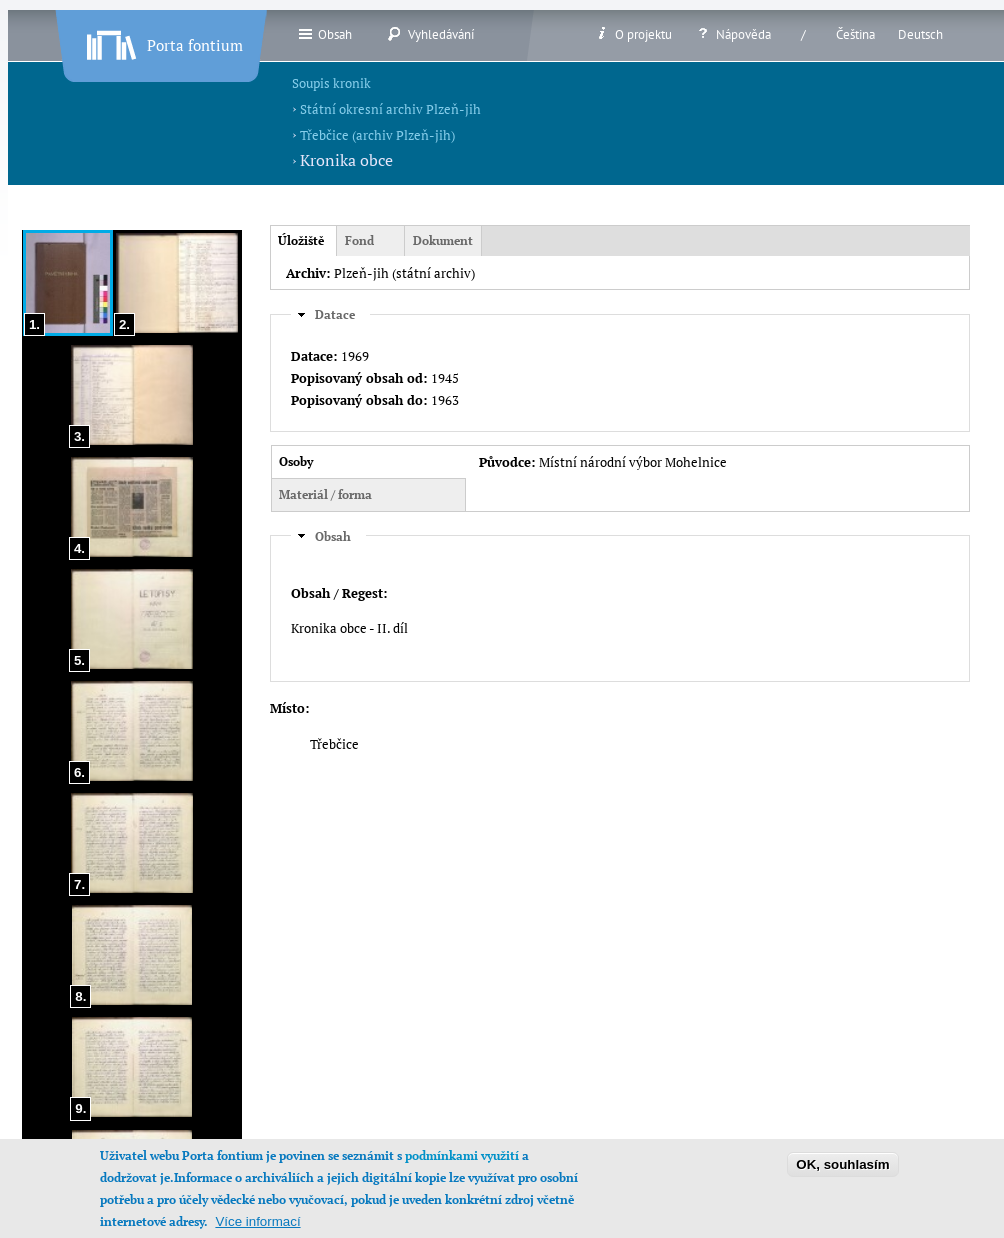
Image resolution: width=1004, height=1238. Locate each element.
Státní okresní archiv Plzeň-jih (390, 109)
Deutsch (920, 34)
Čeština (855, 34)
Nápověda (733, 34)
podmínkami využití (462, 1169)
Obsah (324, 34)
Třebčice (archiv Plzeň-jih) (377, 135)
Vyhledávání (430, 34)
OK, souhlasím (842, 1178)
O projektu (633, 34)
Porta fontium (163, 41)
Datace (335, 312)
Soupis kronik (331, 83)
